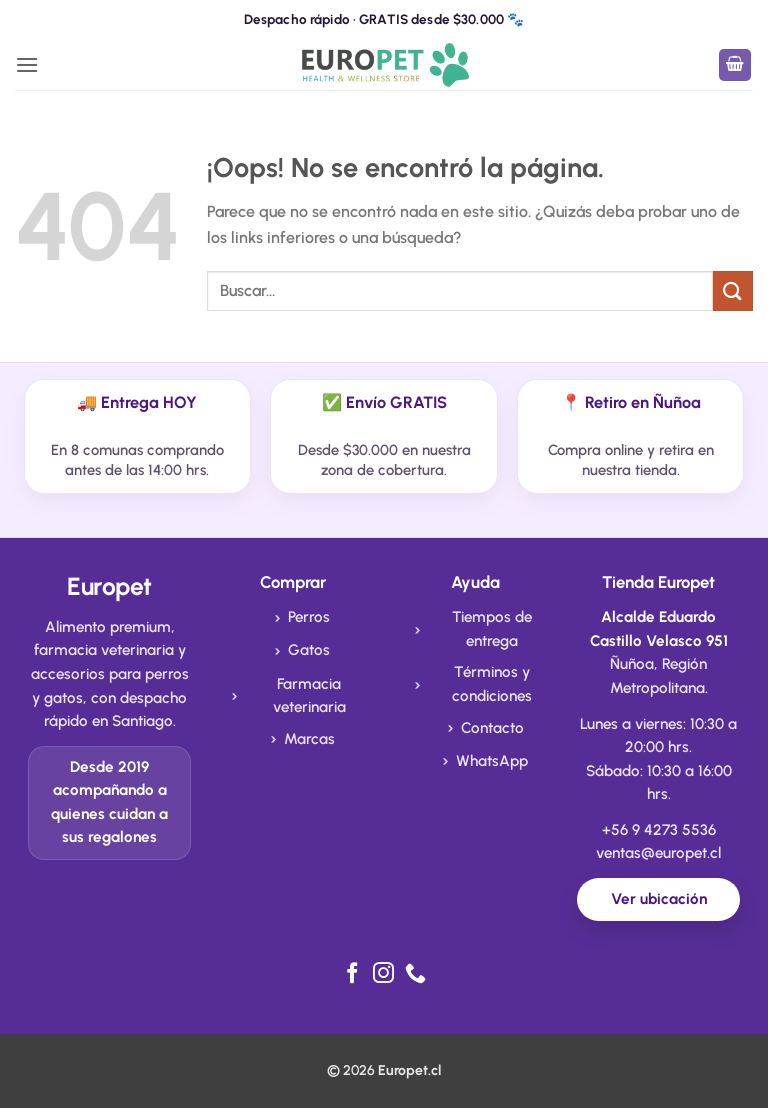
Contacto (492, 728)
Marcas (309, 739)
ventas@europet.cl (658, 853)
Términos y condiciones (492, 684)
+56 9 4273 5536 (659, 830)
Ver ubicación (659, 899)
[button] (27, 64)
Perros (309, 617)
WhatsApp (492, 761)
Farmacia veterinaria (309, 696)
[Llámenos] (415, 974)
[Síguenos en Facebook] (352, 974)
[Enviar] (733, 290)
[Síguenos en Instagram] (383, 974)
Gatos (309, 650)
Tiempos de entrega (492, 629)
